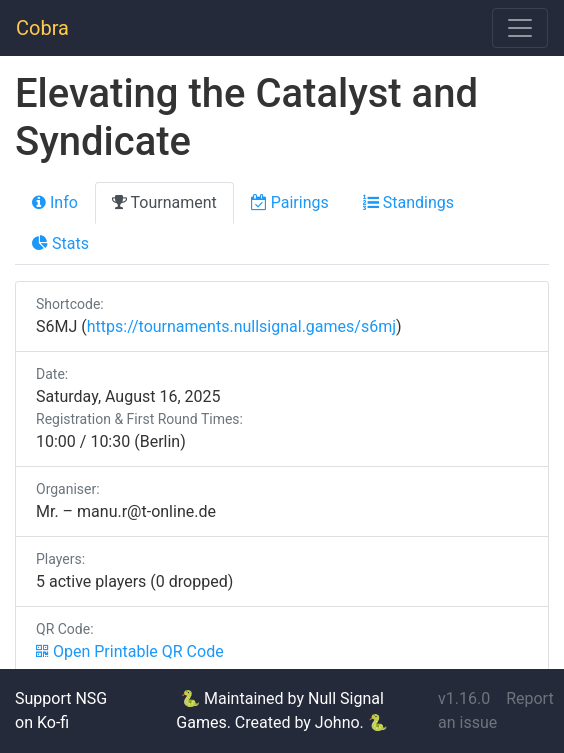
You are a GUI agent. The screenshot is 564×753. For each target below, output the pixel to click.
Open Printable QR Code (130, 651)
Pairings (290, 202)
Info (55, 202)
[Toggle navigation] (520, 28)
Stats (60, 243)
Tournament (164, 202)
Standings (408, 202)
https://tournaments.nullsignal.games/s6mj (241, 326)
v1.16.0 (464, 698)
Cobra (42, 28)
